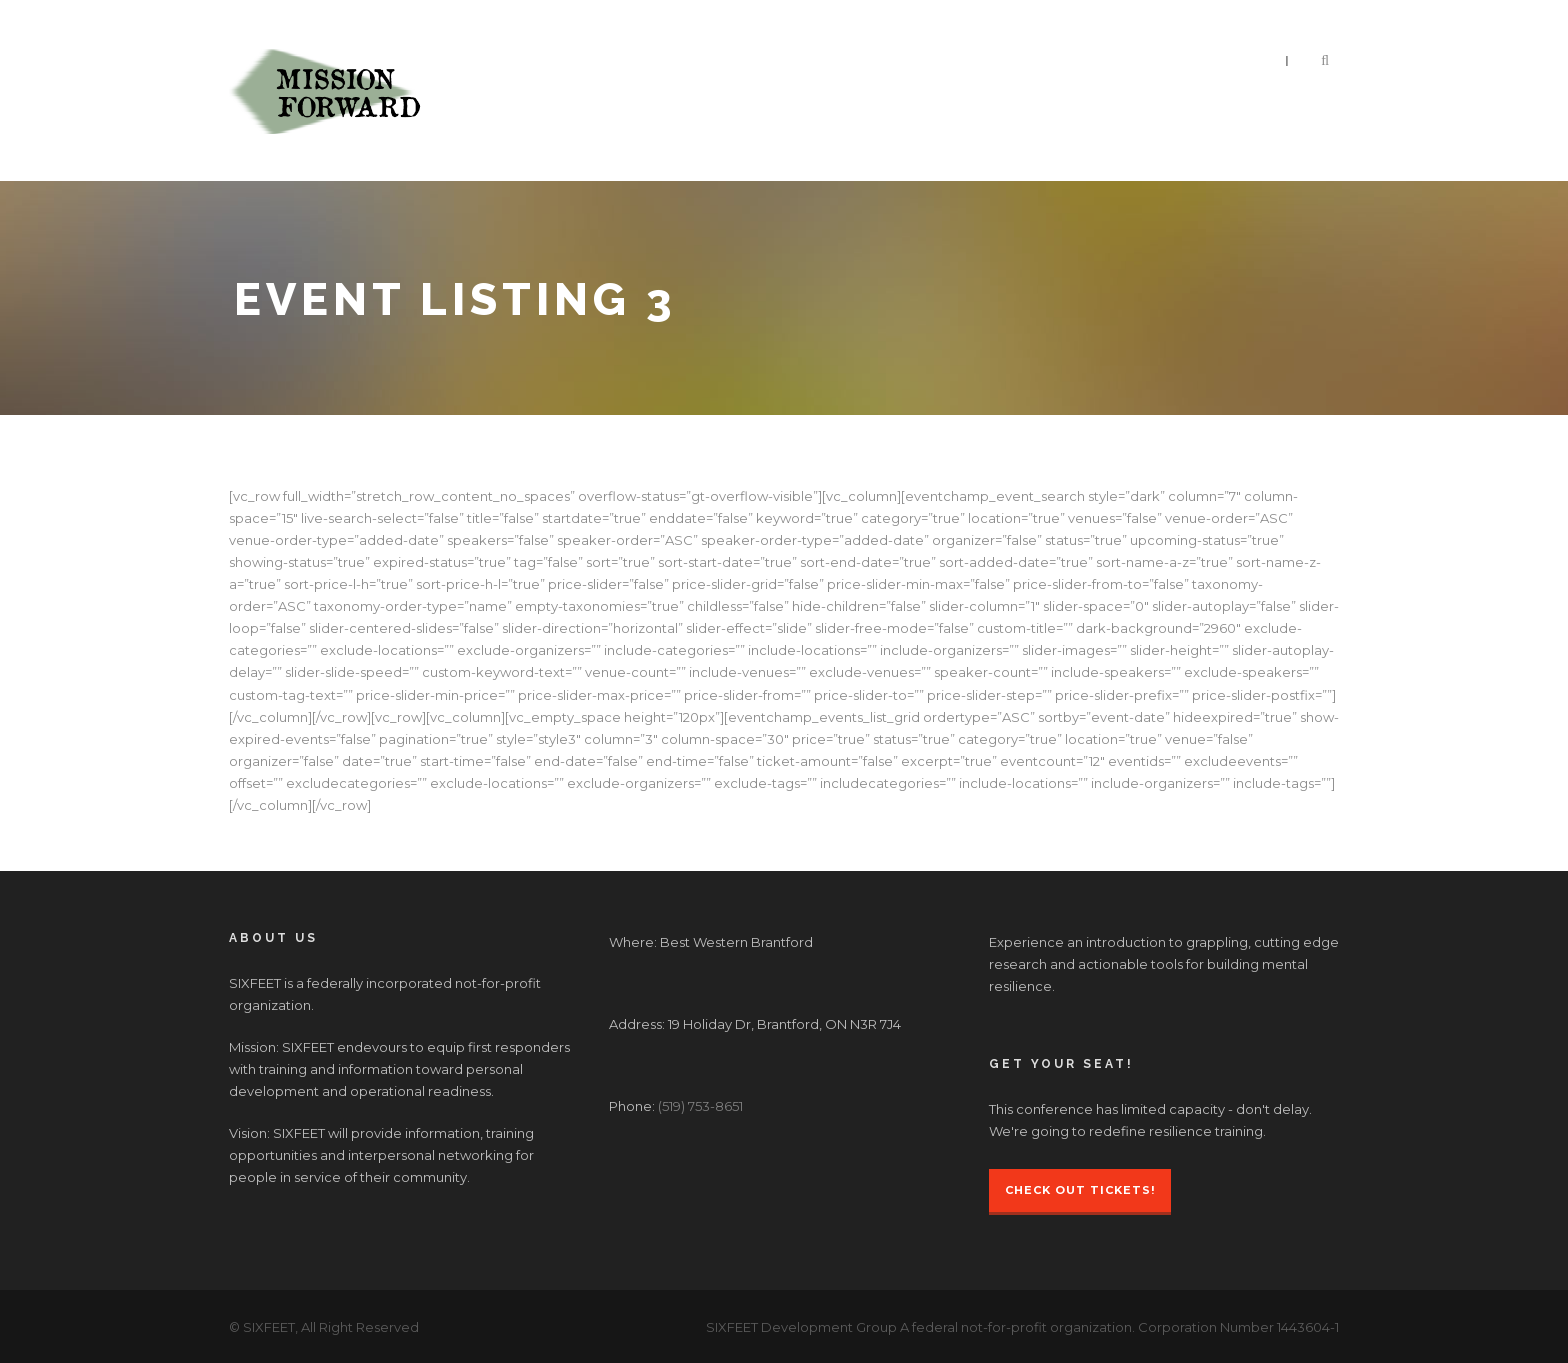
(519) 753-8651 (700, 1106)
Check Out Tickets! (1080, 1190)
